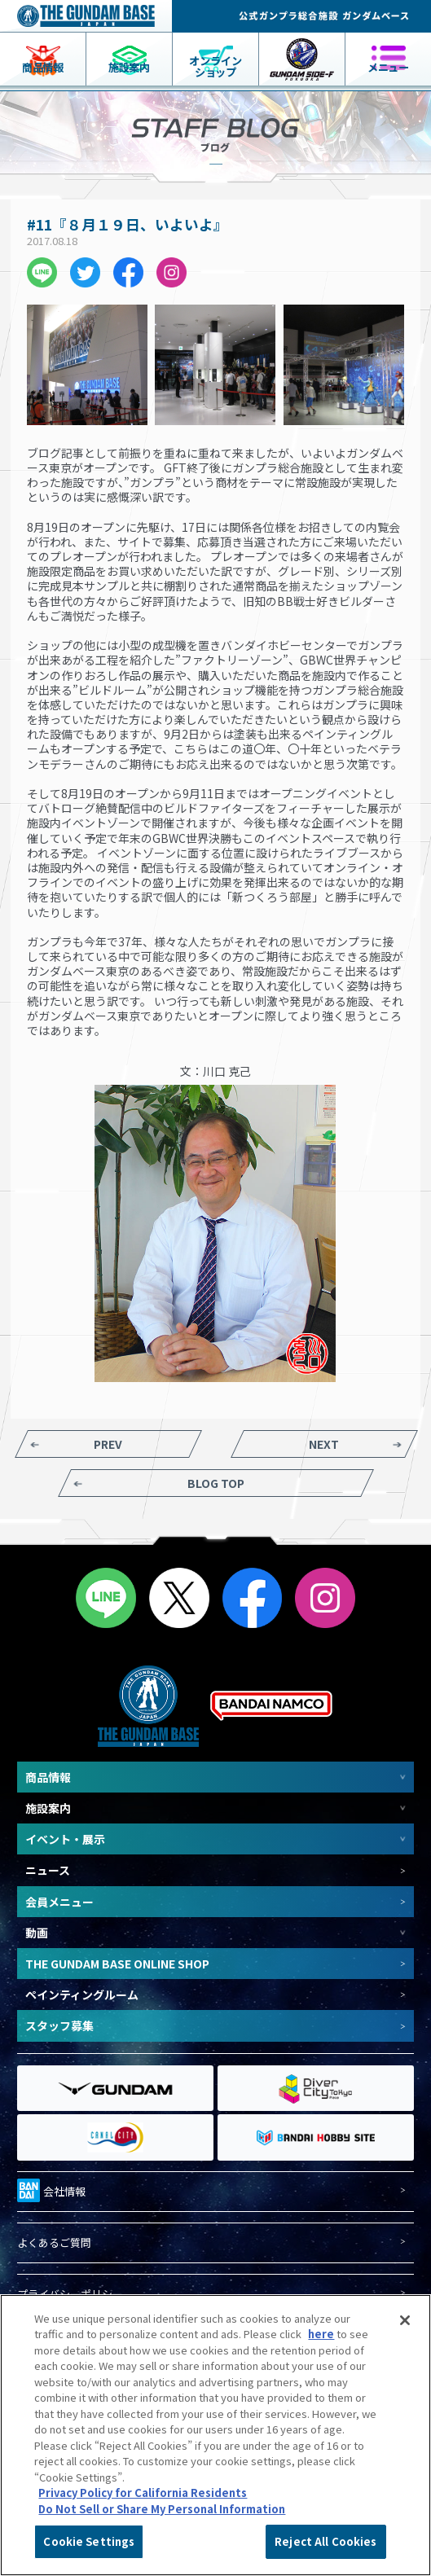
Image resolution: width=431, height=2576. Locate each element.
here (321, 2333)
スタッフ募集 (59, 2025)
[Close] (405, 2320)
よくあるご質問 (54, 2243)
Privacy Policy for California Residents (142, 2492)
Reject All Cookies (325, 2541)
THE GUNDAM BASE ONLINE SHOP (117, 1963)
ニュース (47, 1870)
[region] (215, 2435)
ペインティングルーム (82, 1994)
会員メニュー (59, 1901)
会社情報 (51, 2189)
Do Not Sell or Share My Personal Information (161, 2509)
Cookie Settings (88, 2541)
